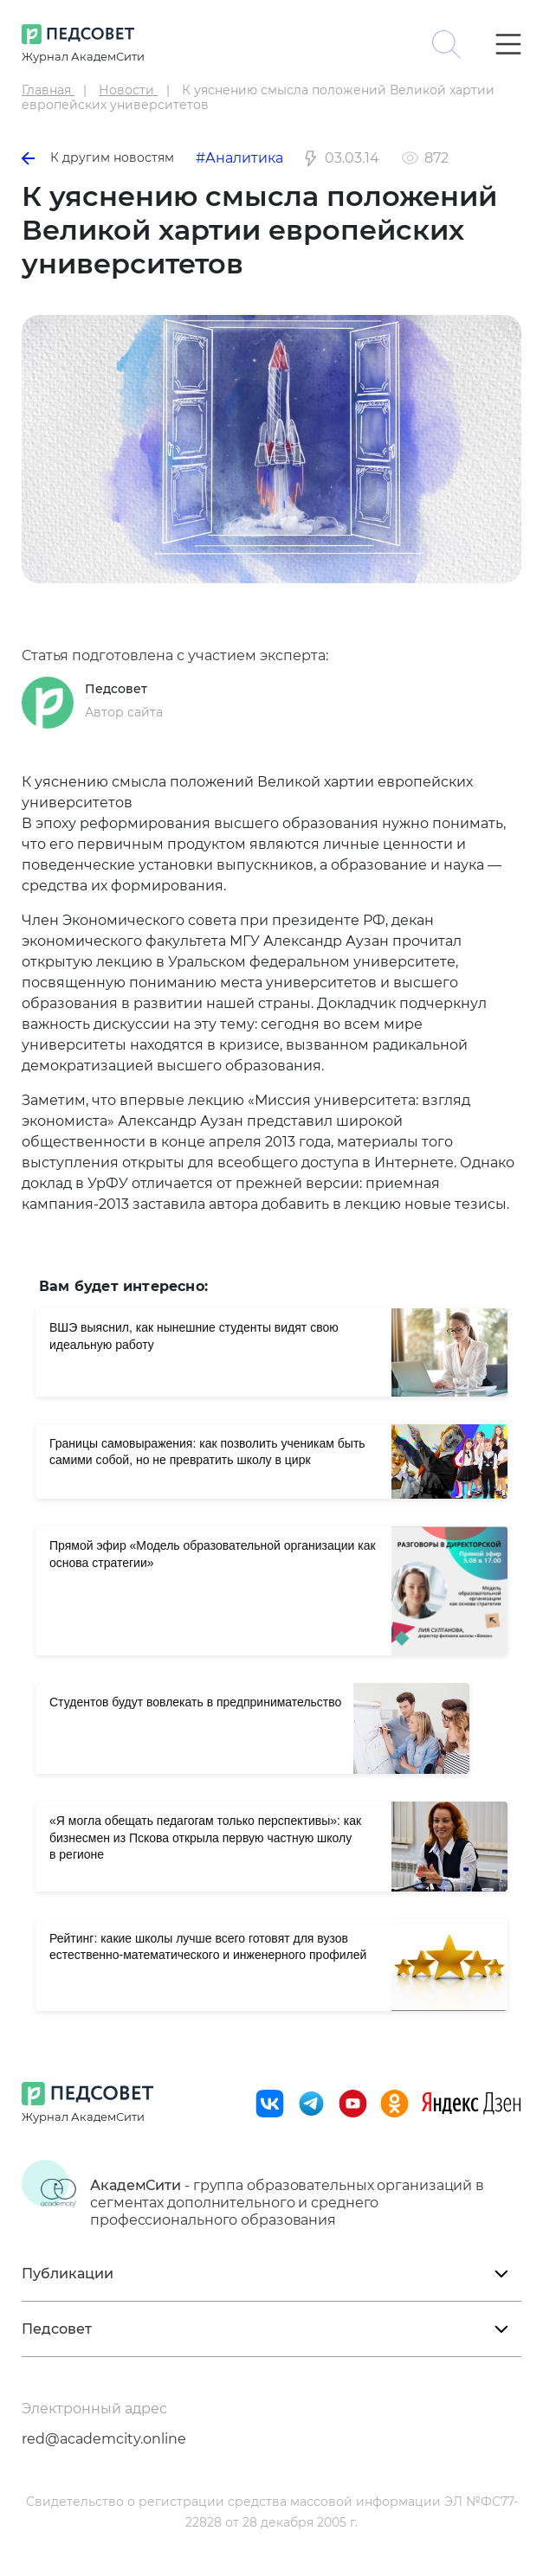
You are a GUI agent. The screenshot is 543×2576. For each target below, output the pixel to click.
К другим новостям (98, 157)
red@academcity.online (104, 2439)
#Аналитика (239, 158)
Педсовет (116, 689)
